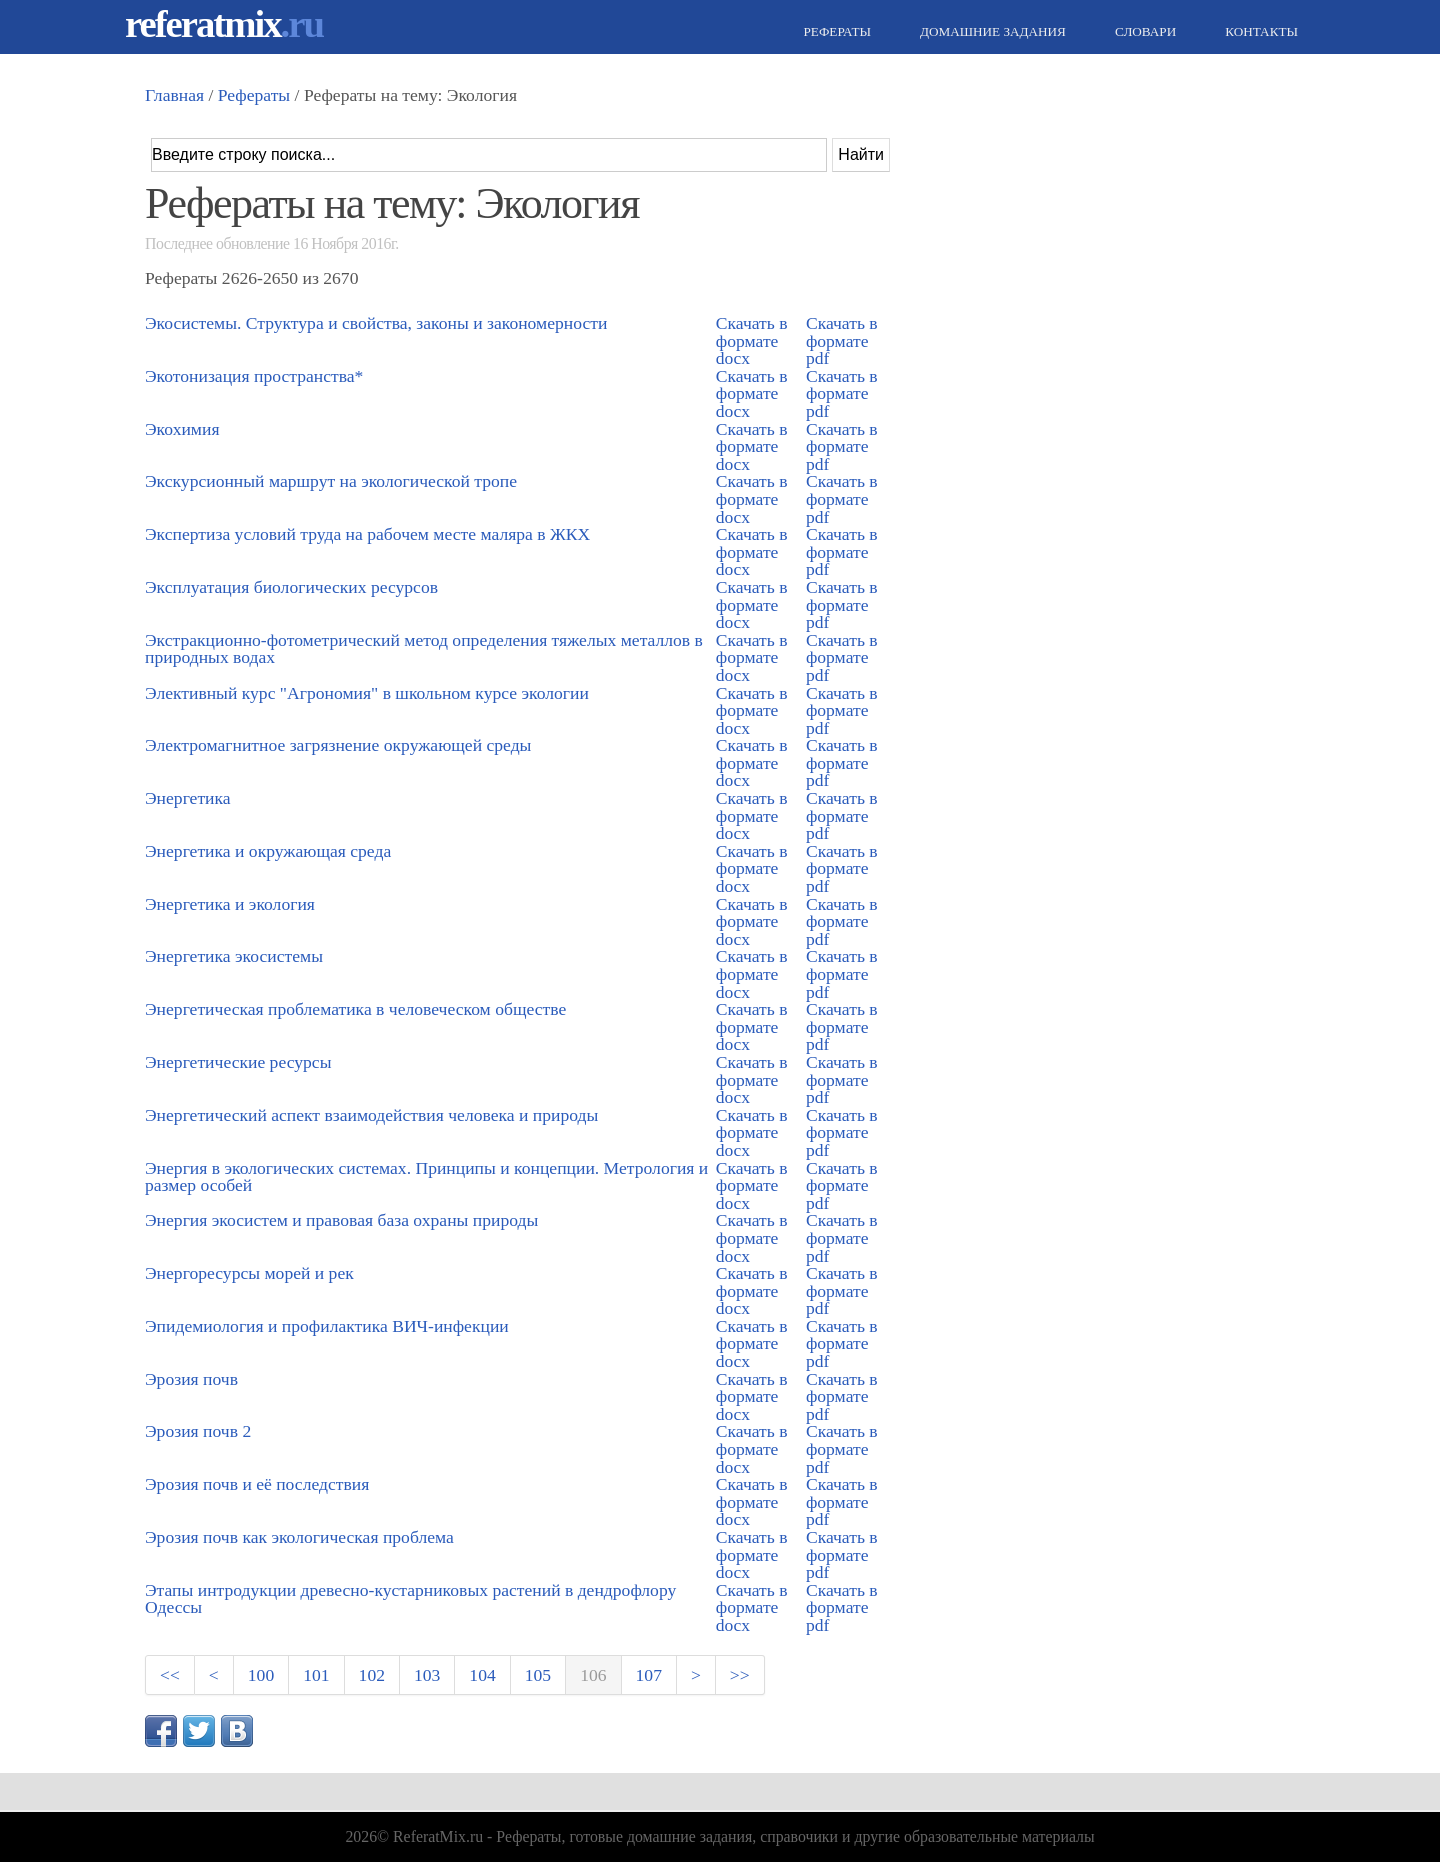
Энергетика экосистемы (234, 956)
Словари (1143, 31)
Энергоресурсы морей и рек (249, 1273)
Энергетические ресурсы (238, 1062)
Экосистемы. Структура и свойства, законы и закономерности (376, 323)
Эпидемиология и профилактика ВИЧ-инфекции (327, 1326)
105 (538, 1675)
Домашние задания (990, 31)
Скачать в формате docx (752, 340)
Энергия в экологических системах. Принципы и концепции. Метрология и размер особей (426, 1177)
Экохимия (182, 429)
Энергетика (188, 798)
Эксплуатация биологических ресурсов (291, 587)
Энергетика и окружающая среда (268, 851)
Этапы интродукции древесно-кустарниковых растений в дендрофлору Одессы (410, 1599)
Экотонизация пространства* (254, 376)
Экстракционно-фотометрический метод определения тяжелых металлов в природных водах (424, 649)
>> (740, 1675)
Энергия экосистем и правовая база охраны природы (341, 1220)
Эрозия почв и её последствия (257, 1484)
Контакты (1259, 31)
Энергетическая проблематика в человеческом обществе (355, 1009)
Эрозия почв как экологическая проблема (299, 1537)
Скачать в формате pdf (842, 340)
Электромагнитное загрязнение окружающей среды (338, 745)
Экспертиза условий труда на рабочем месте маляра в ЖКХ (367, 534)
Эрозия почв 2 (198, 1431)
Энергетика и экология (230, 904)
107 (649, 1675)
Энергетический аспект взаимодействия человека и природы (371, 1115)
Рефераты (835, 31)
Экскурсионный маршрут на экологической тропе (331, 481)
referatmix (224, 23)
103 (427, 1675)
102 (372, 1675)
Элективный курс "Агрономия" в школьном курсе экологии (367, 693)
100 (261, 1675)
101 (316, 1675)
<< (170, 1675)
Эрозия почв (191, 1379)
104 (482, 1675)
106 (593, 1675)
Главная (174, 95)
